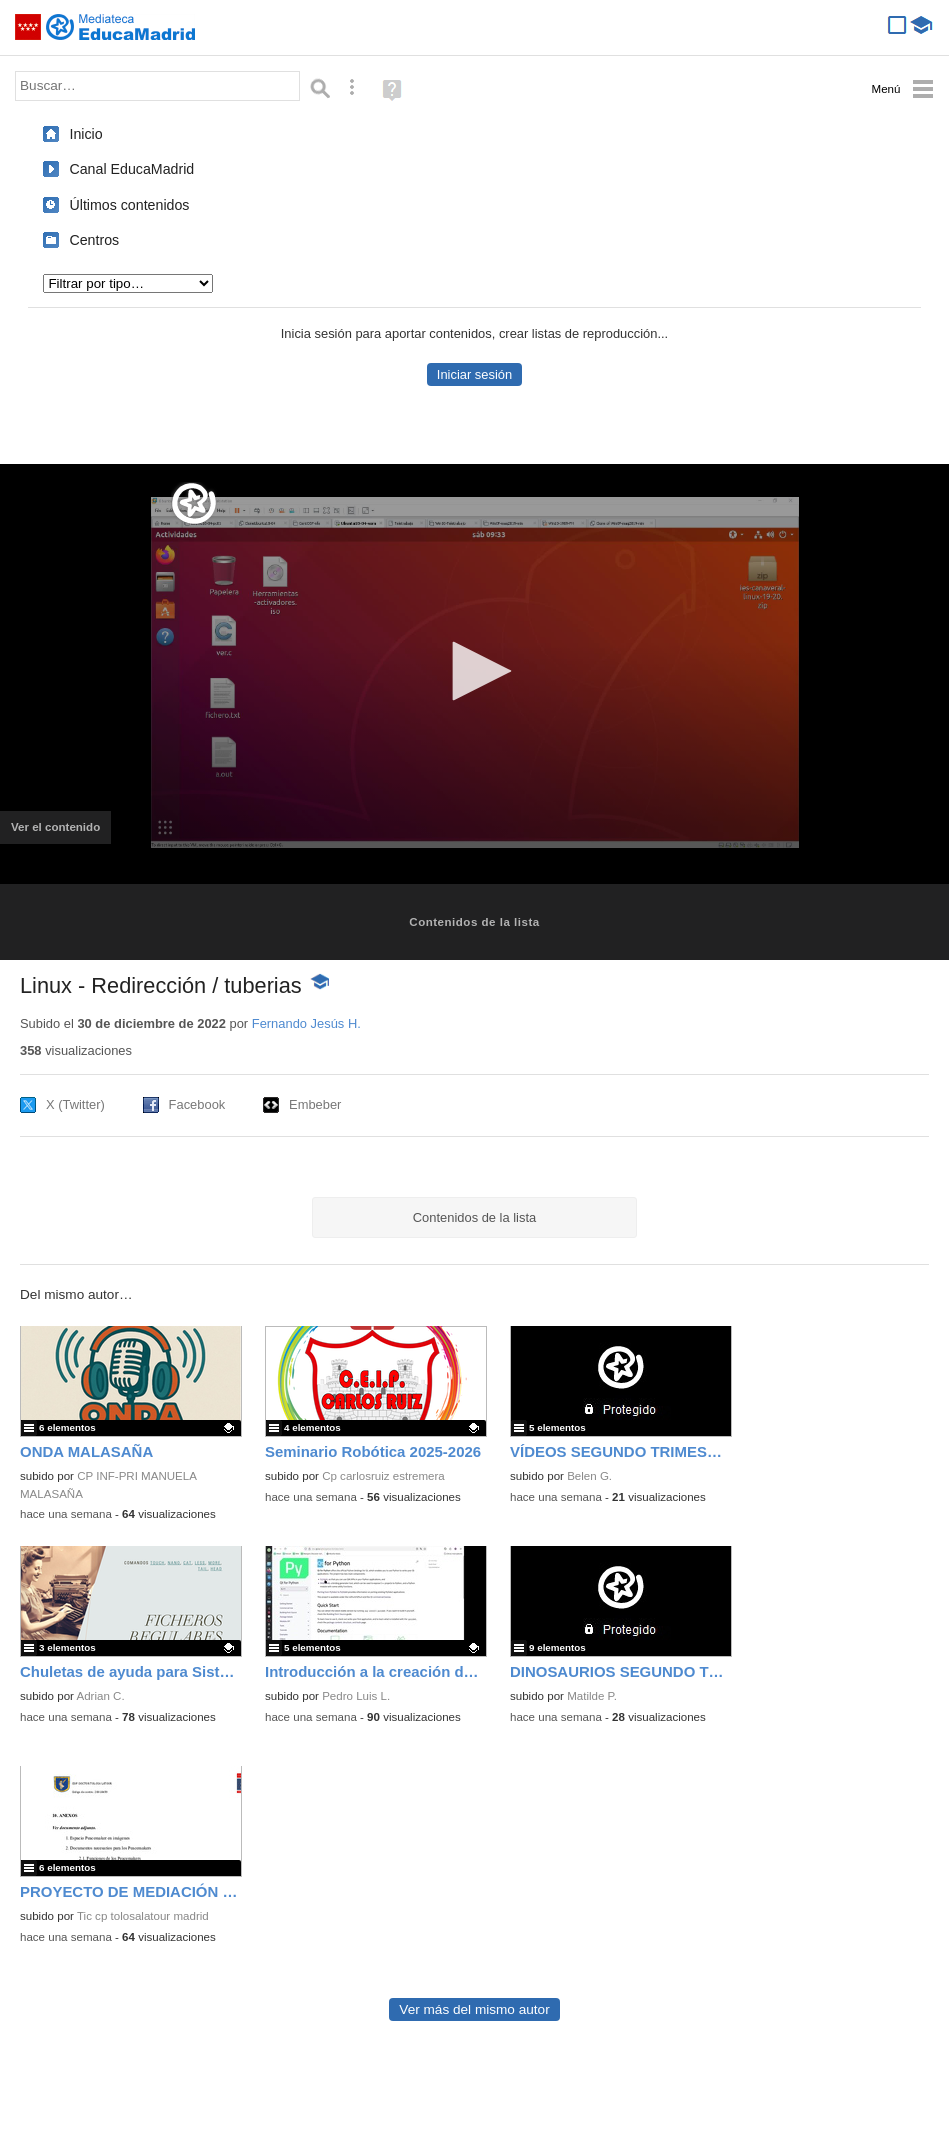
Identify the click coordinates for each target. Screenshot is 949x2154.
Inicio (85, 134)
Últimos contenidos (129, 205)
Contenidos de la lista (474, 922)
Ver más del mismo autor (474, 2009)
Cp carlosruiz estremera (383, 1476)
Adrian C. (101, 1696)
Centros (94, 240)
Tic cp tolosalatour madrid (143, 1916)
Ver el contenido (61, 833)
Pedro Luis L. (356, 1696)
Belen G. (589, 1476)
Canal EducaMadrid (131, 169)
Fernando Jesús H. (306, 1023)
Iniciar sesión (474, 374)
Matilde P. (592, 1696)
